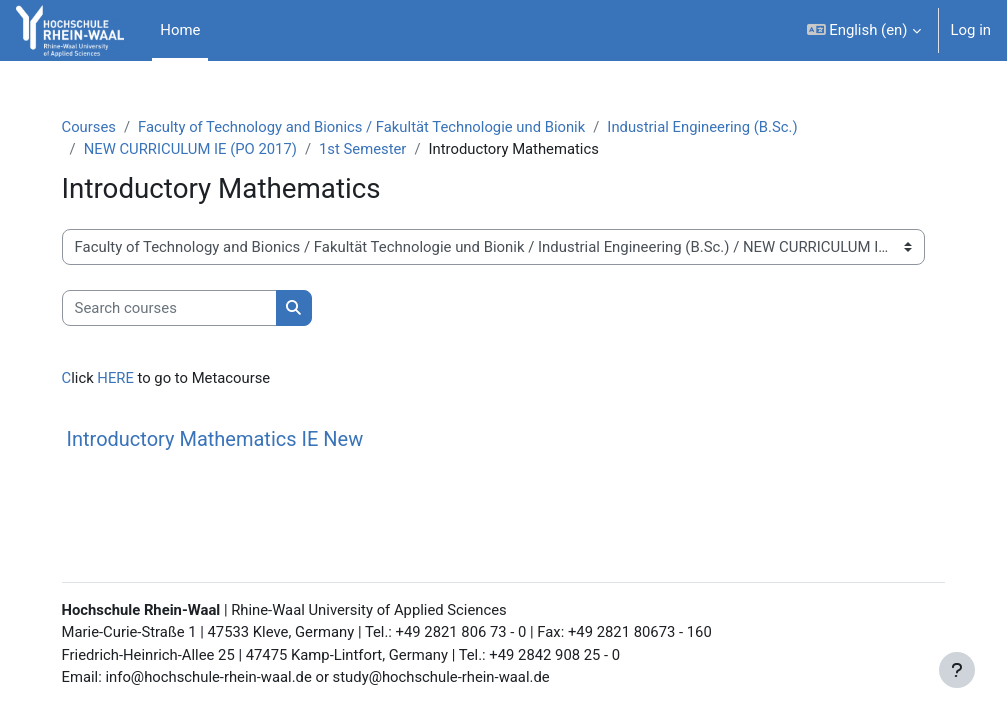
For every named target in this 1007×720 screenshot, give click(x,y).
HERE (123, 379)
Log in (971, 30)
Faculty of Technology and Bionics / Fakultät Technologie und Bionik (373, 127)
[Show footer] (957, 670)
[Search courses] (178, 308)
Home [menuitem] (180, 30)
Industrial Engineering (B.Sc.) (715, 127)
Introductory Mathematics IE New (224, 439)
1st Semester (374, 149)
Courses (98, 127)
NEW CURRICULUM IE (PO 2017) (200, 149)
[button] (864, 30)
